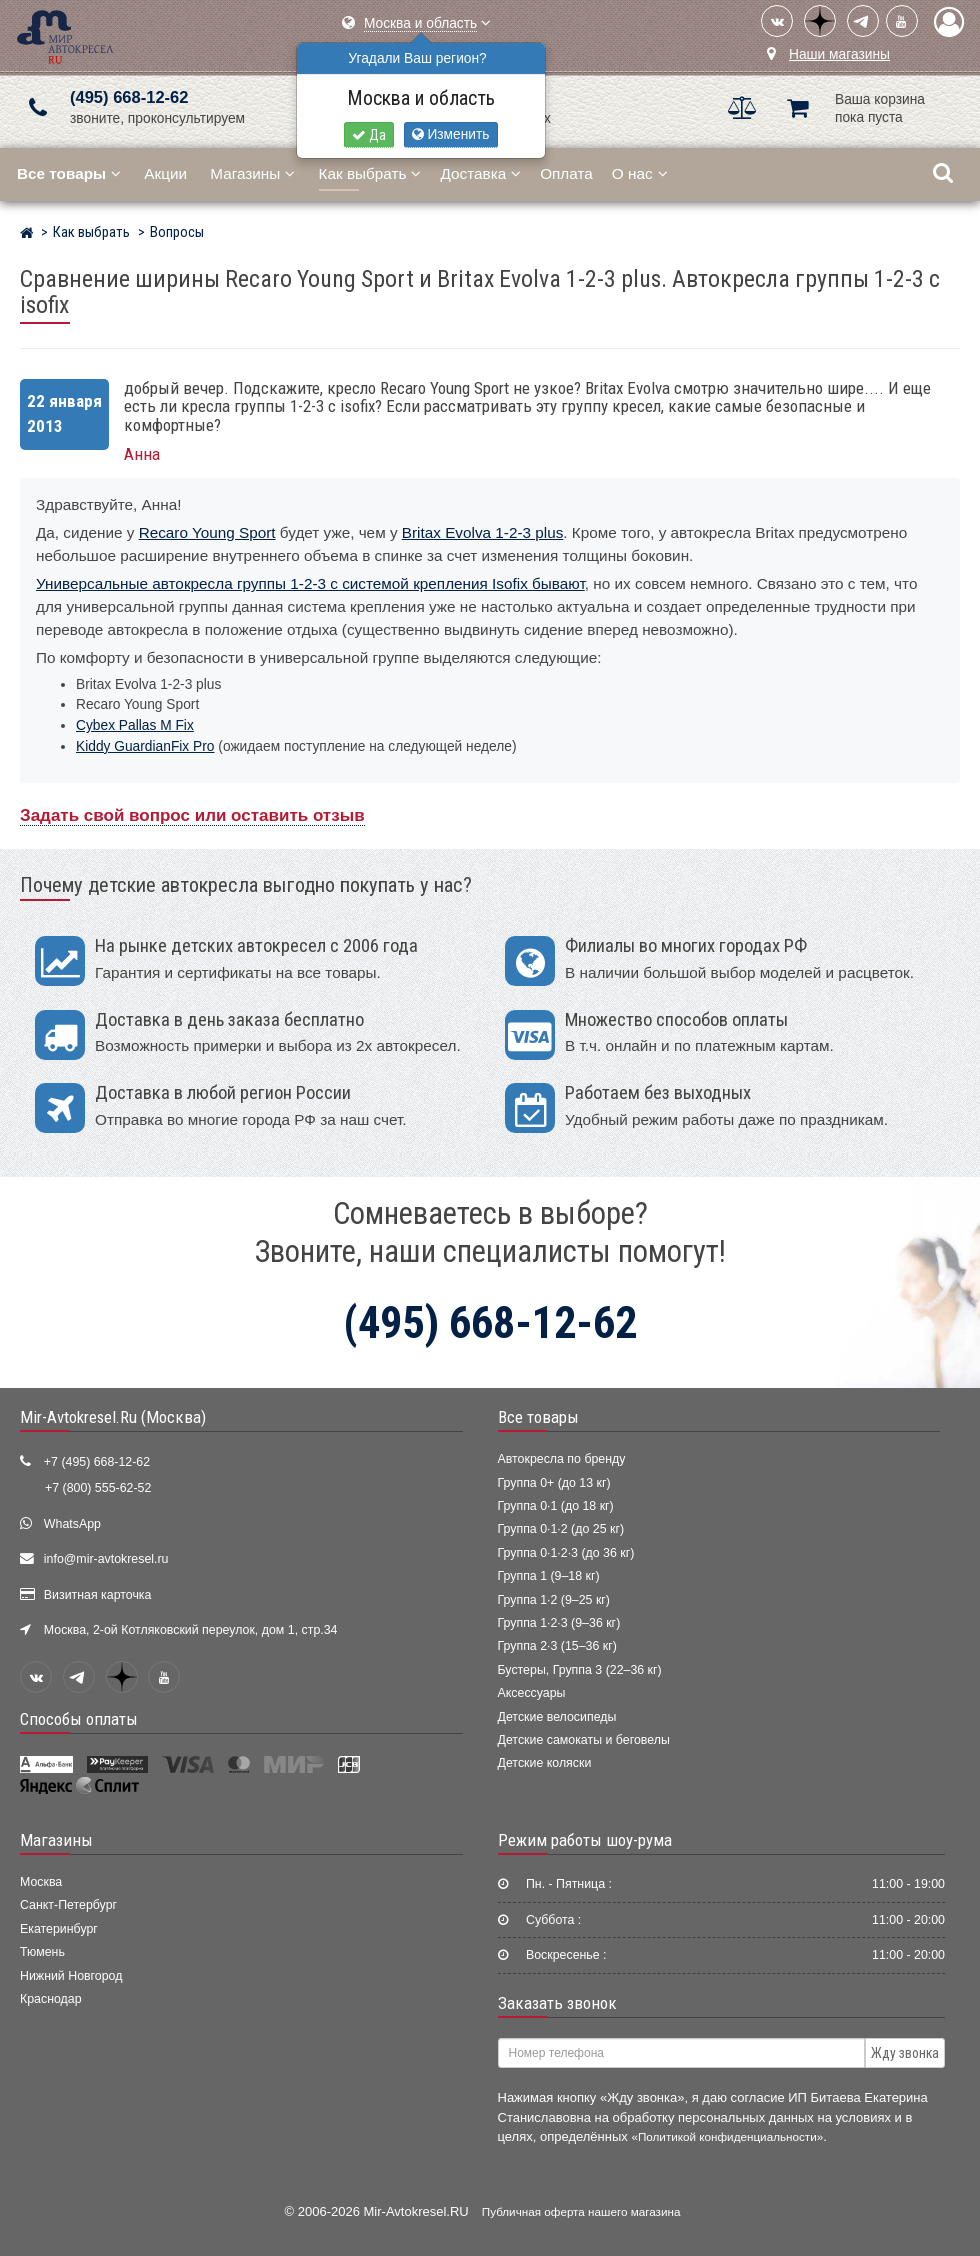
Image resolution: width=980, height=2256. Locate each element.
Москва (41, 1882)
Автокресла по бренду (562, 1459)
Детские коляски (545, 1763)
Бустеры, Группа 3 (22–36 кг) (580, 1670)
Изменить (451, 134)
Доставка (480, 173)
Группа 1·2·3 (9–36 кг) (559, 1623)
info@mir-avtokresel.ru (106, 1559)
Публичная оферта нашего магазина (581, 2211)
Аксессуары (532, 1693)
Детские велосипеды (557, 1717)
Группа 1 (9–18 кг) (549, 1576)
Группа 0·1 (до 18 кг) (556, 1506)
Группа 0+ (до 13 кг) (554, 1483)
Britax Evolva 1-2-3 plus (483, 532)
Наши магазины (839, 54)
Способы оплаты (79, 1719)
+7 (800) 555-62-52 (98, 1488)
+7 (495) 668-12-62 (97, 1462)
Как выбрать (370, 173)
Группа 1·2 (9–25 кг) (554, 1600)
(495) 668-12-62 (129, 97)
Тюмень (42, 1952)
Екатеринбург (59, 1929)
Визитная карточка (98, 1595)
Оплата (566, 173)
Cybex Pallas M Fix (135, 725)
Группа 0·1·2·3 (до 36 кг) (566, 1553)
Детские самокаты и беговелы (584, 1740)
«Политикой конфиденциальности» (727, 2136)
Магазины (252, 173)
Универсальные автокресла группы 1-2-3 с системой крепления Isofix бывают (310, 583)
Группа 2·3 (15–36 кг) (557, 1646)
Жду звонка (905, 2053)
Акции (165, 173)
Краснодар (51, 1999)
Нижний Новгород (71, 1976)
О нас (640, 173)
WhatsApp (72, 1524)
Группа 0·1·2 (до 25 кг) (561, 1529)
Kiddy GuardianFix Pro (145, 746)
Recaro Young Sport (207, 532)
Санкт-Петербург (68, 1905)
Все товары (538, 1417)
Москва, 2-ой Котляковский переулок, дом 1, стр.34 (191, 1630)
